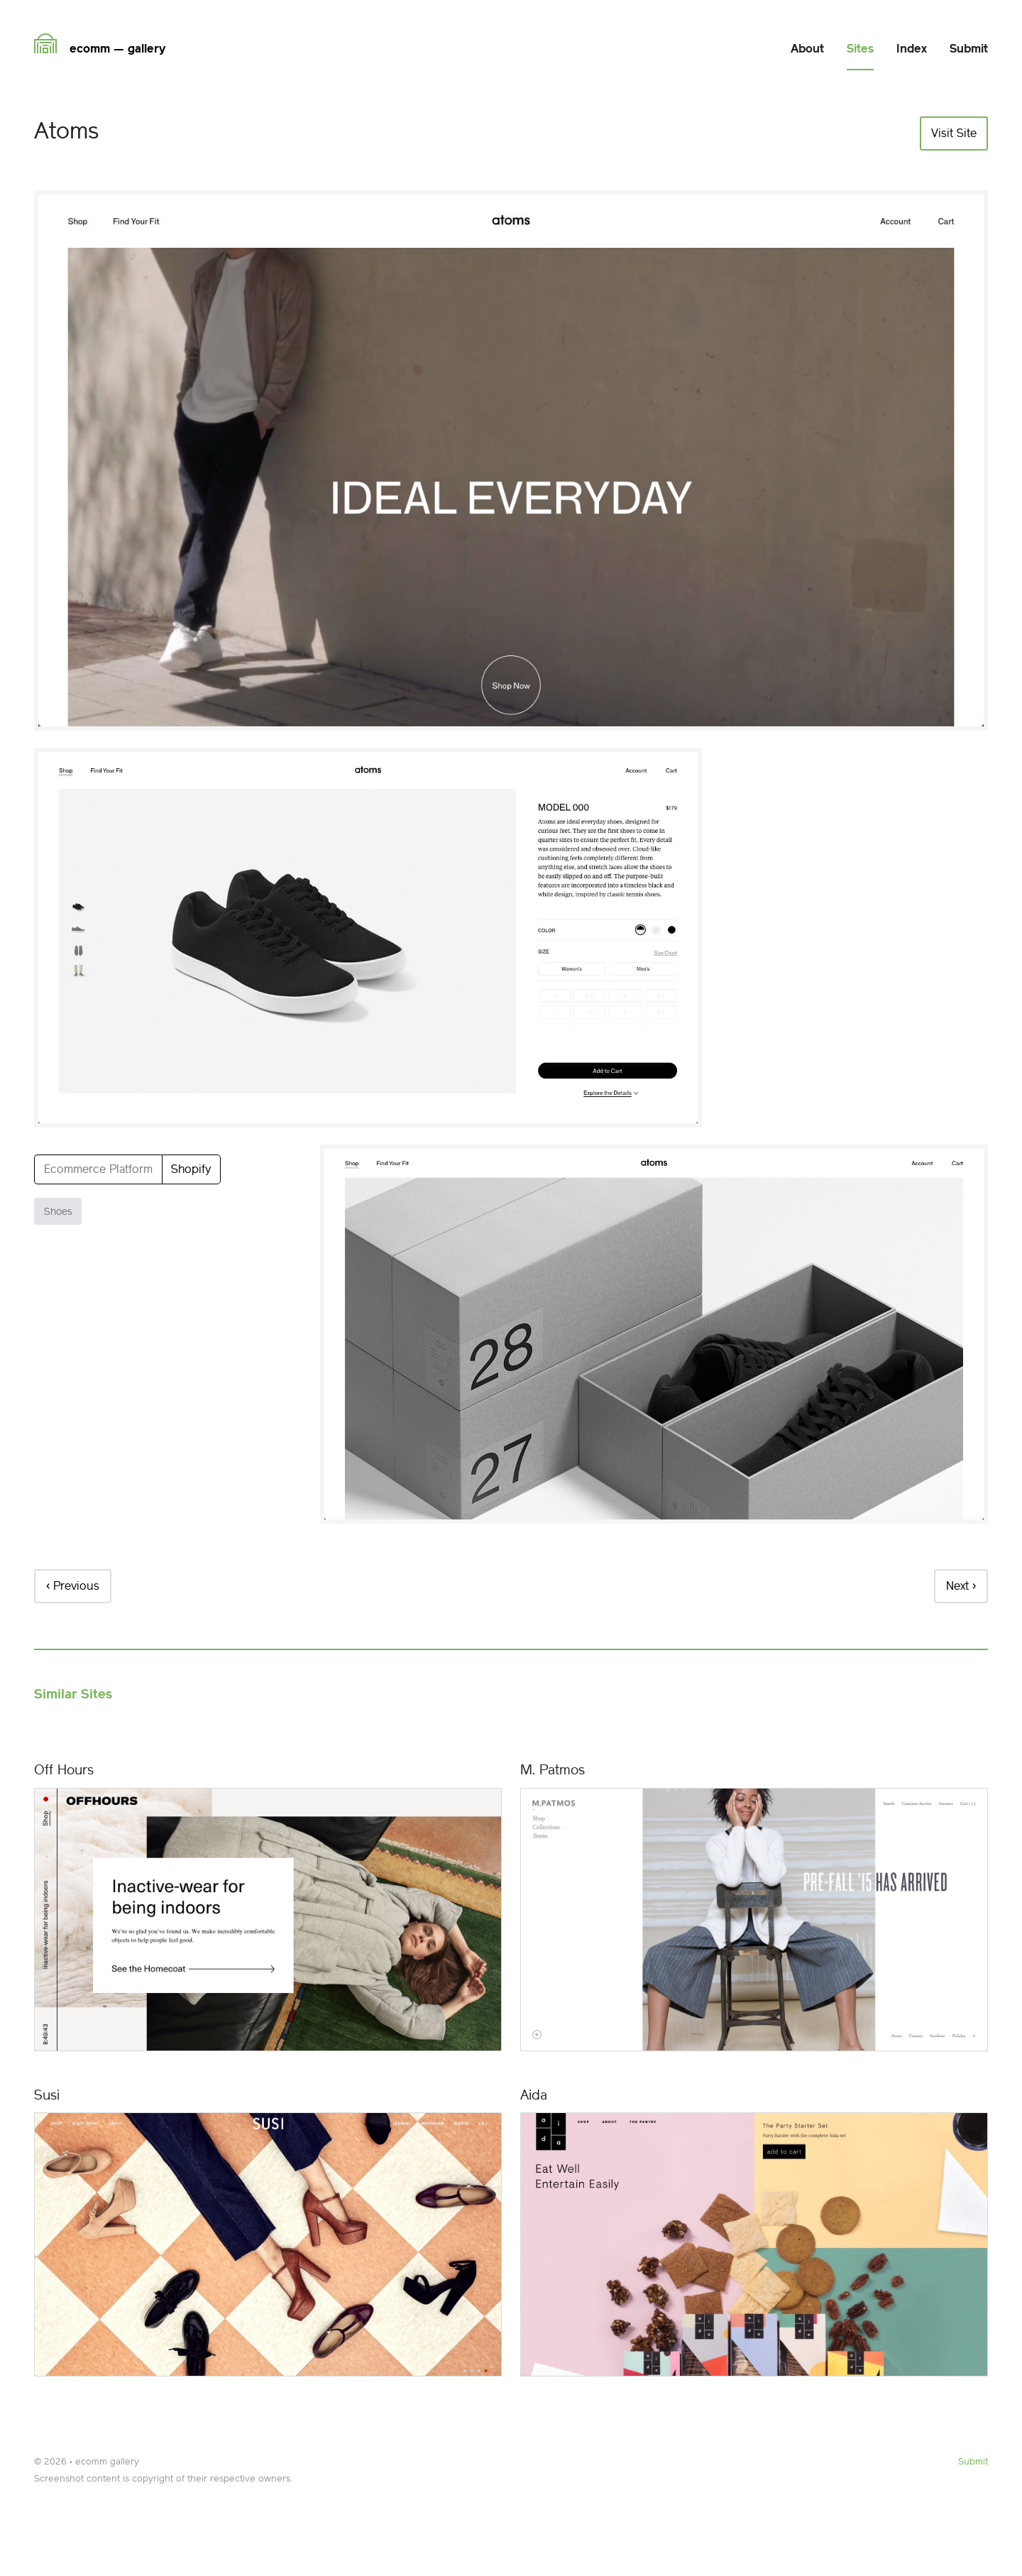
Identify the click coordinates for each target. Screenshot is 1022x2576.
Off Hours (64, 1770)
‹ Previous (72, 1586)
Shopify (191, 1169)
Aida (533, 2095)
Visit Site (954, 133)
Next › (961, 1586)
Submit (973, 2461)
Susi (47, 2095)
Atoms (66, 130)
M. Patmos (552, 1770)
